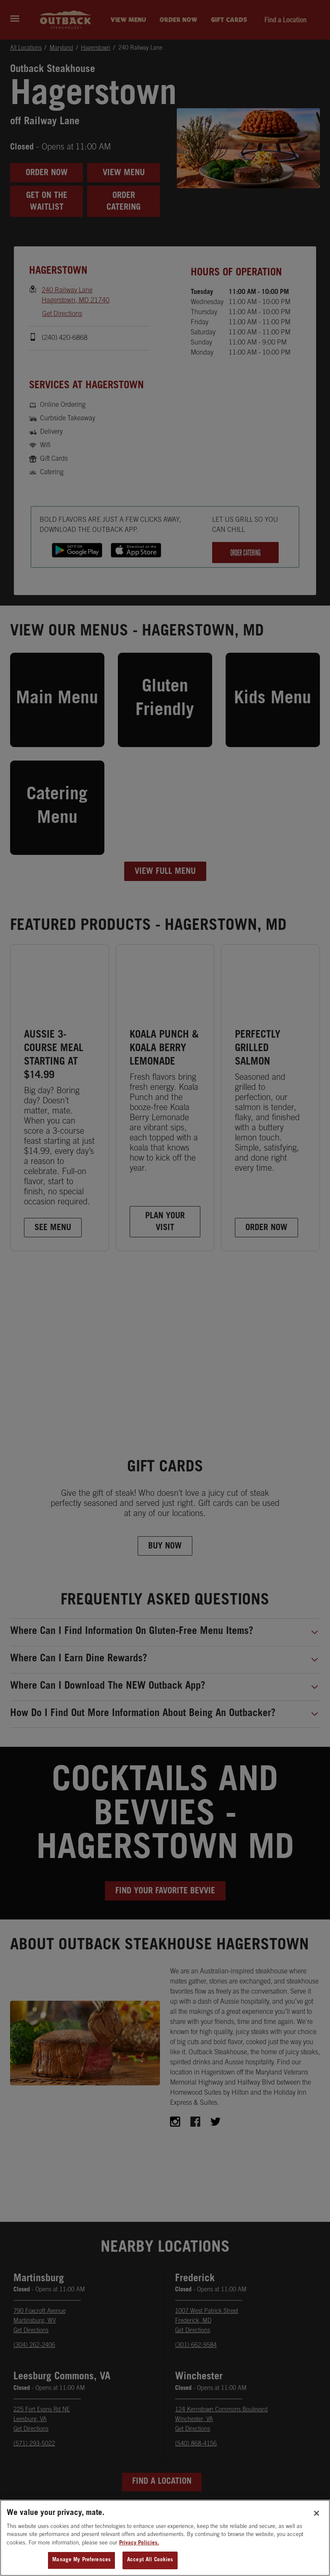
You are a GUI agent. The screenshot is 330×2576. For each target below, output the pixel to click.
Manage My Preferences (81, 2564)
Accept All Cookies (150, 2564)
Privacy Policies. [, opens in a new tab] (139, 2546)
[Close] (316, 2516)
